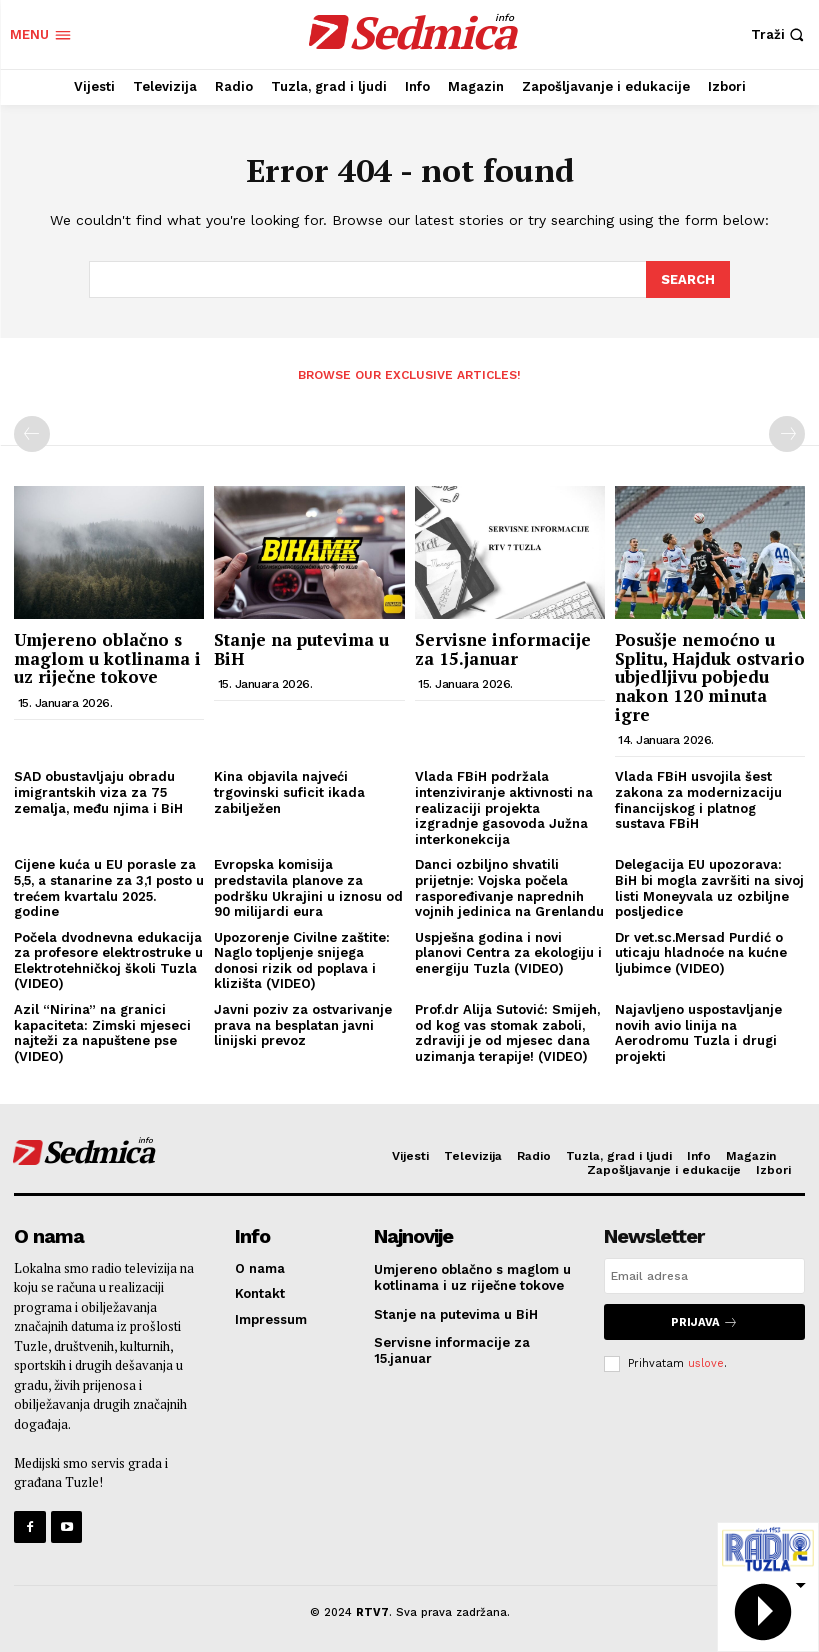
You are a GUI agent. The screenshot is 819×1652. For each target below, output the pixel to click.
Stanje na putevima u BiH (301, 648)
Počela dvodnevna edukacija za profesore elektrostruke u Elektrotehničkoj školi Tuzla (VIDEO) (108, 959)
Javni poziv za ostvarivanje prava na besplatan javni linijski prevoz (303, 1024)
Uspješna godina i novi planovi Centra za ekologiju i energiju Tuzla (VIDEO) (508, 951)
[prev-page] (32, 433)
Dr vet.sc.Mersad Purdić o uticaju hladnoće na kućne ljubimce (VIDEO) (701, 951)
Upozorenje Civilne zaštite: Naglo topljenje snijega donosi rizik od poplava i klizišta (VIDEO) (302, 959)
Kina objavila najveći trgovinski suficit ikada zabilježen (289, 791)
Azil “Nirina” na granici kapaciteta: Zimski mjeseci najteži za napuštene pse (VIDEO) (102, 1032)
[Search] (688, 279)
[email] (704, 1275)
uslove (706, 1361)
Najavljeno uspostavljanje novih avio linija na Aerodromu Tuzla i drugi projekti (698, 1032)
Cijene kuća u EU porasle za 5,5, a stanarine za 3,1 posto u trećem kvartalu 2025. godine (109, 887)
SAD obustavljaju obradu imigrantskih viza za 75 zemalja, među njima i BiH (98, 791)
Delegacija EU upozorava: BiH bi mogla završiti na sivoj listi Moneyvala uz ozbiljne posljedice (709, 887)
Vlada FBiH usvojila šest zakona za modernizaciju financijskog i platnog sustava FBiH (698, 799)
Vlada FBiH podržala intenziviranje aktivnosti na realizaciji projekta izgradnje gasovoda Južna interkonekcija (504, 806)
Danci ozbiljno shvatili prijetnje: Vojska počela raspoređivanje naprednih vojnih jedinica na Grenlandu (509, 887)
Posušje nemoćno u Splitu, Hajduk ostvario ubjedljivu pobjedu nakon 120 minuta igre (710, 676)
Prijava (704, 1320)
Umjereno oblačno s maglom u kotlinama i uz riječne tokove (107, 657)
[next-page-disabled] (787, 433)
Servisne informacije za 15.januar (503, 648)
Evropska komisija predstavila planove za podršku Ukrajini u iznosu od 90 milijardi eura (308, 887)
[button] (780, 34)
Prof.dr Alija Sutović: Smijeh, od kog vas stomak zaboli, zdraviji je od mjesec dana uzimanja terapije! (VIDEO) (507, 1032)
